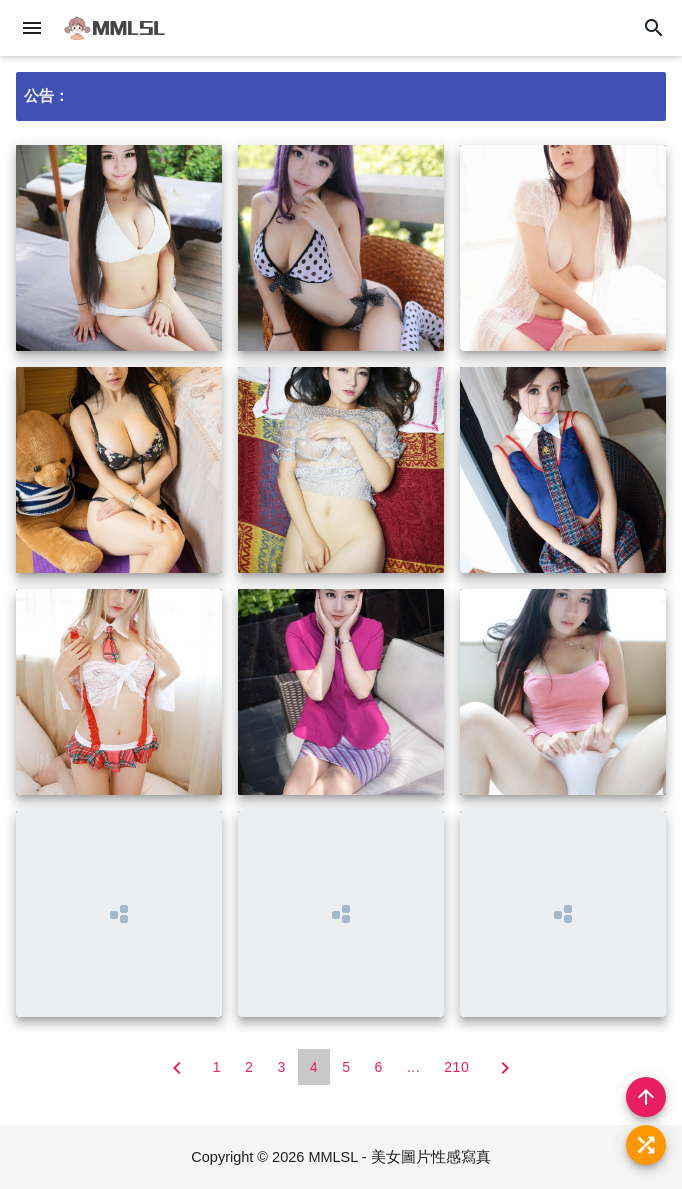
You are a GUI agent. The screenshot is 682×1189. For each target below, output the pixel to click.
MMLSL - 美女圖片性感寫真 (399, 1157)
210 (456, 1067)
